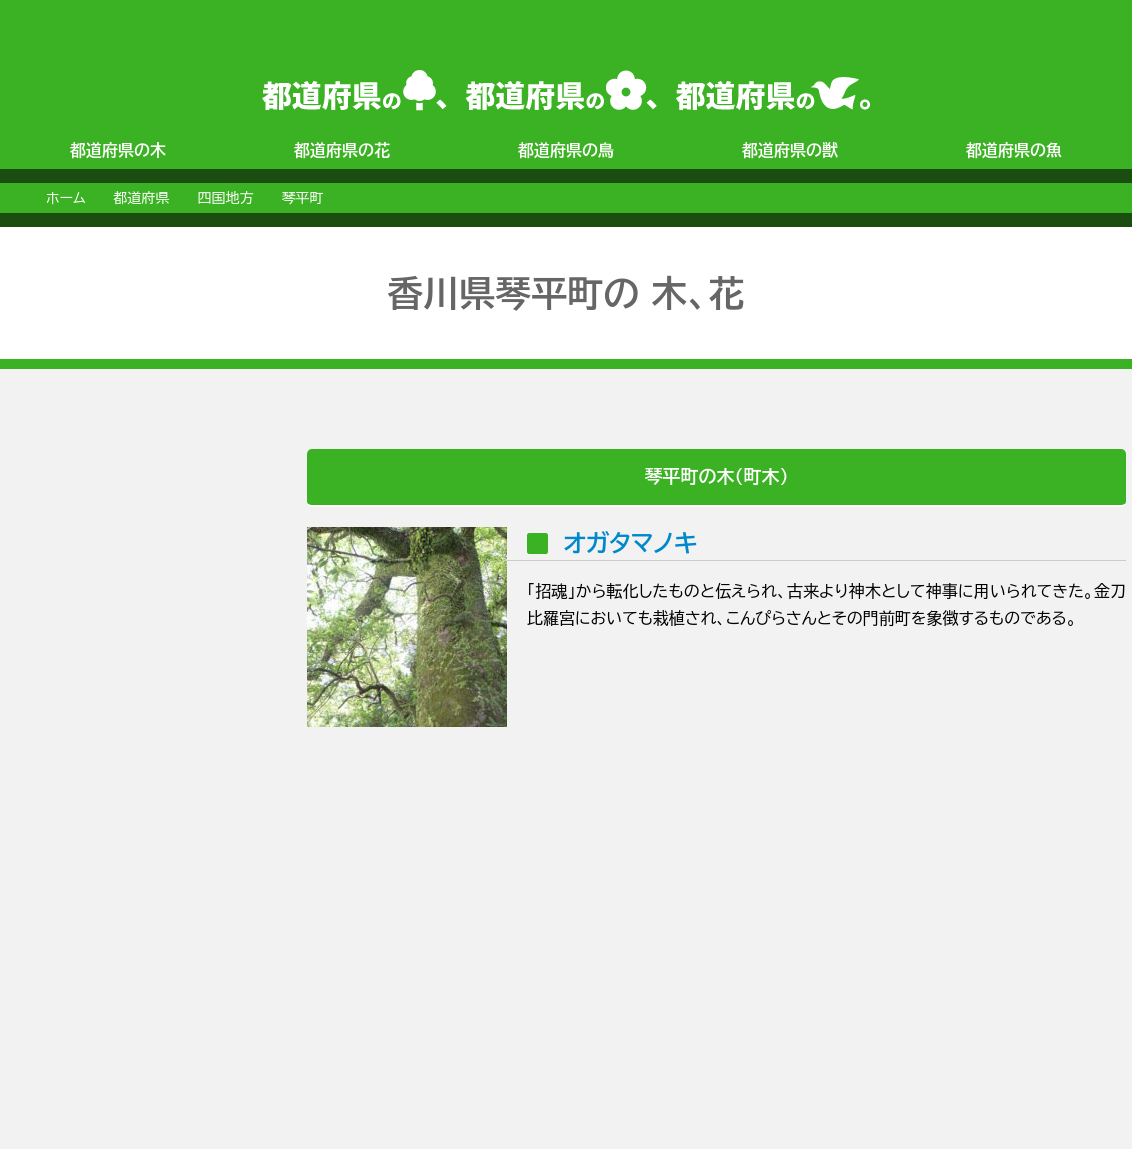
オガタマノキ (630, 543)
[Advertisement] (86, 749)
